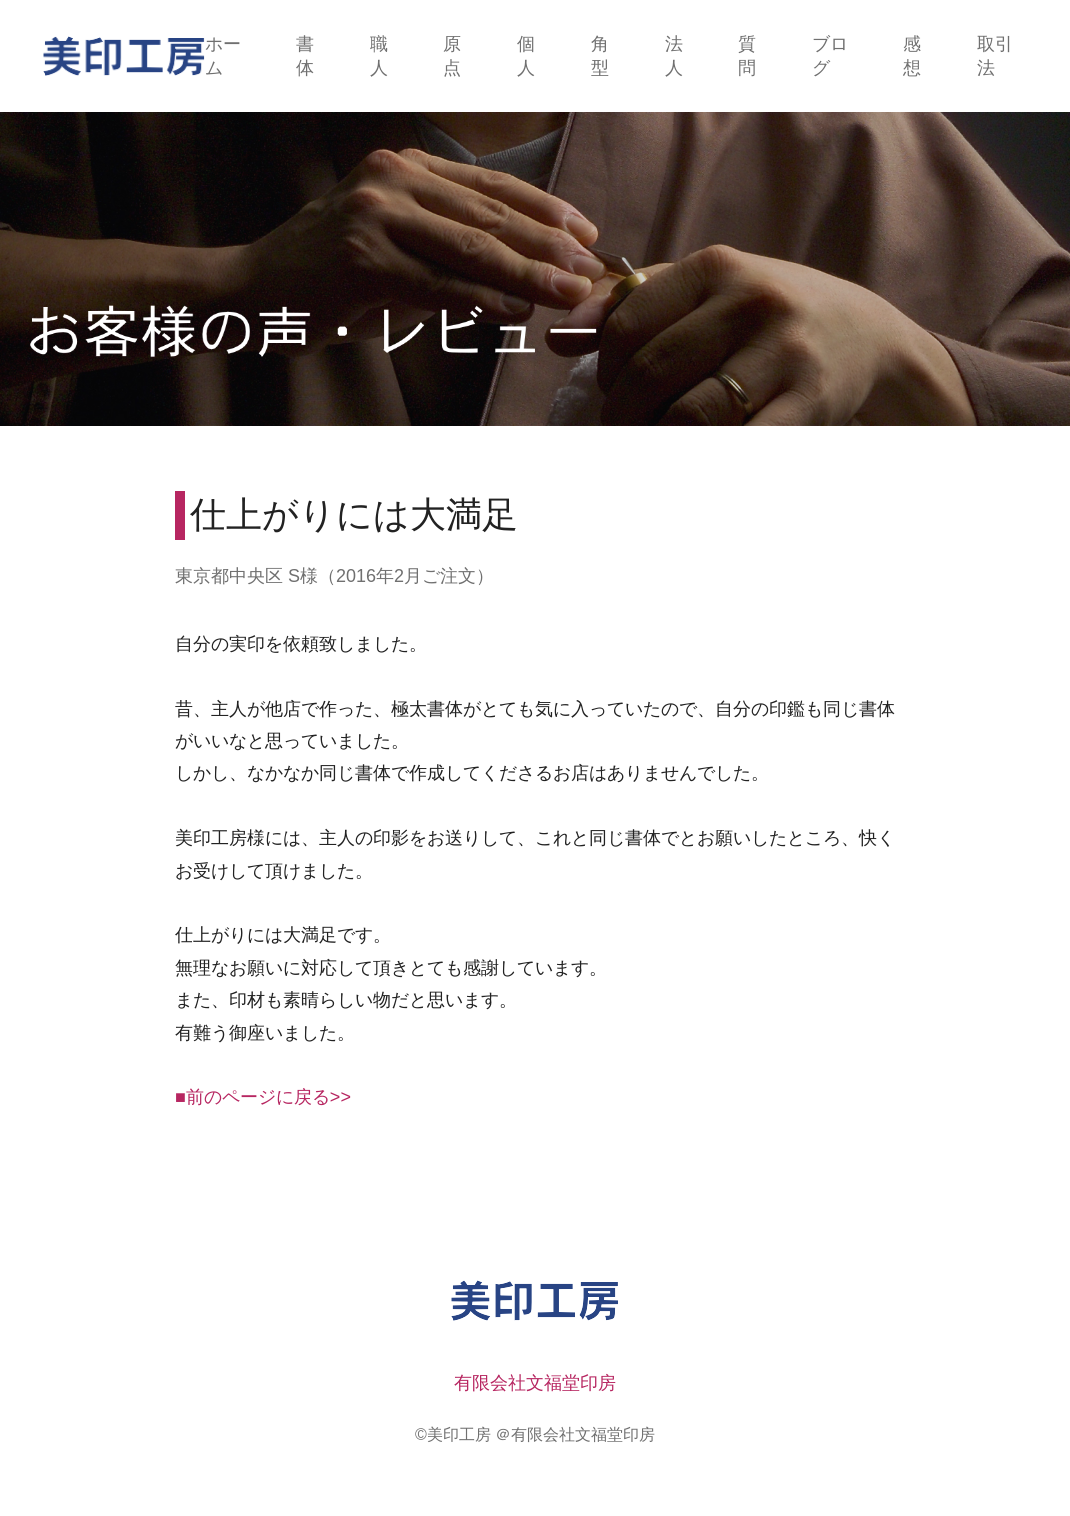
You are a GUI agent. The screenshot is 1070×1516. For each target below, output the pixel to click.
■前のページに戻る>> (263, 1097)
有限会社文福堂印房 (535, 1383)
